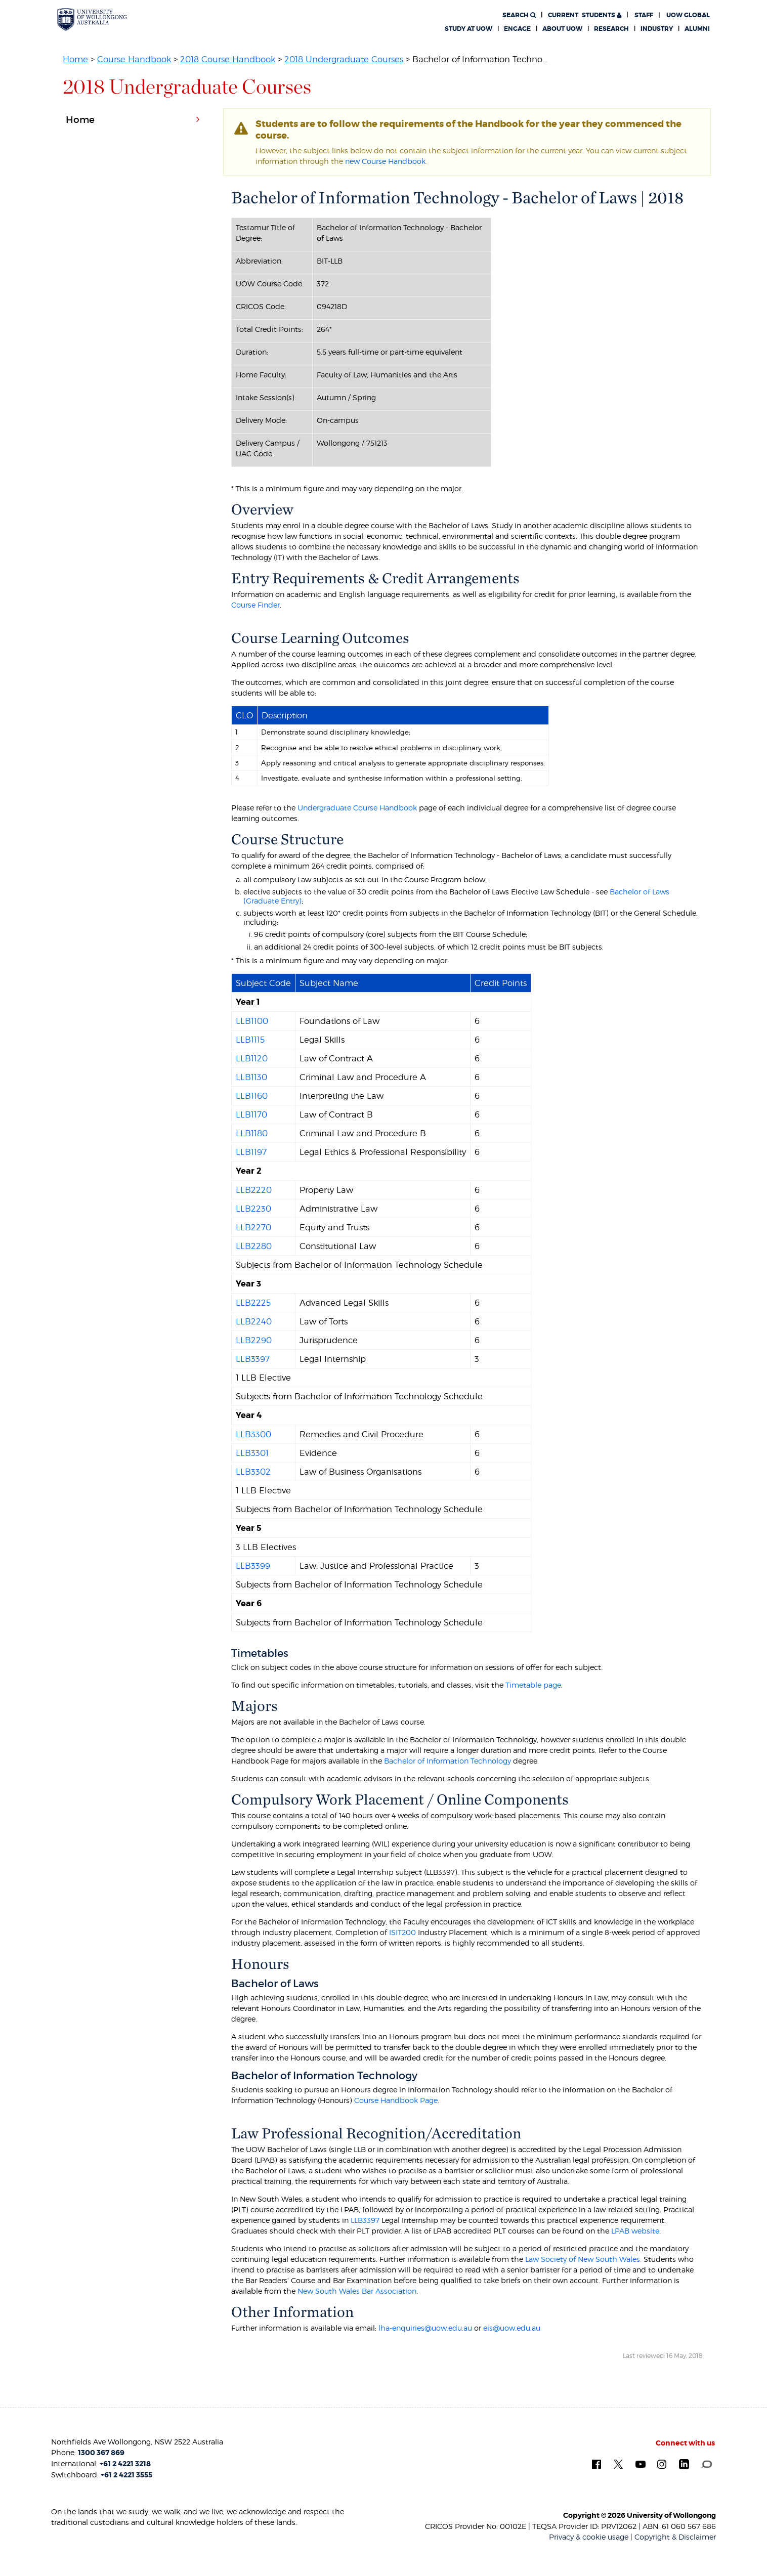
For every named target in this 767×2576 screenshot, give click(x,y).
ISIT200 (402, 1932)
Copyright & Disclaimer (675, 2536)
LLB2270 (253, 1227)
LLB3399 (253, 1566)
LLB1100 (252, 1021)
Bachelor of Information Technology (447, 1760)
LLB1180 (252, 1133)
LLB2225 (253, 1303)
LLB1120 (252, 1058)
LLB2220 (254, 1190)
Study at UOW (468, 29)
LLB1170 (251, 1114)
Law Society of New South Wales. (583, 2259)
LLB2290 (254, 1340)
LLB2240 (254, 1321)
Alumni (697, 29)
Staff (643, 15)
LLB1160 (252, 1096)
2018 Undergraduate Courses (343, 59)
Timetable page (533, 1685)
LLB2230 (253, 1209)
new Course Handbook (385, 161)
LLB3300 (253, 1434)
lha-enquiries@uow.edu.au (425, 2328)
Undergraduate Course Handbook (357, 807)
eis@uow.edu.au (511, 2328)
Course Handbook (134, 59)
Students (584, 15)
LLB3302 (253, 1472)
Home (75, 59)
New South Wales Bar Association (356, 2291)
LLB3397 (253, 1359)
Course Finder (255, 604)
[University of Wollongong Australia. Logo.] (92, 19)
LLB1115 (250, 1040)
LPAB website (635, 2230)
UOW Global (688, 15)
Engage (517, 29)
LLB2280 (254, 1246)
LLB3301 (252, 1453)
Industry (657, 29)
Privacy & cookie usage (588, 2536)
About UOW (562, 29)
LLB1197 (251, 1152)
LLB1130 (251, 1077)
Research (611, 29)
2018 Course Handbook (227, 59)
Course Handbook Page (396, 2100)
